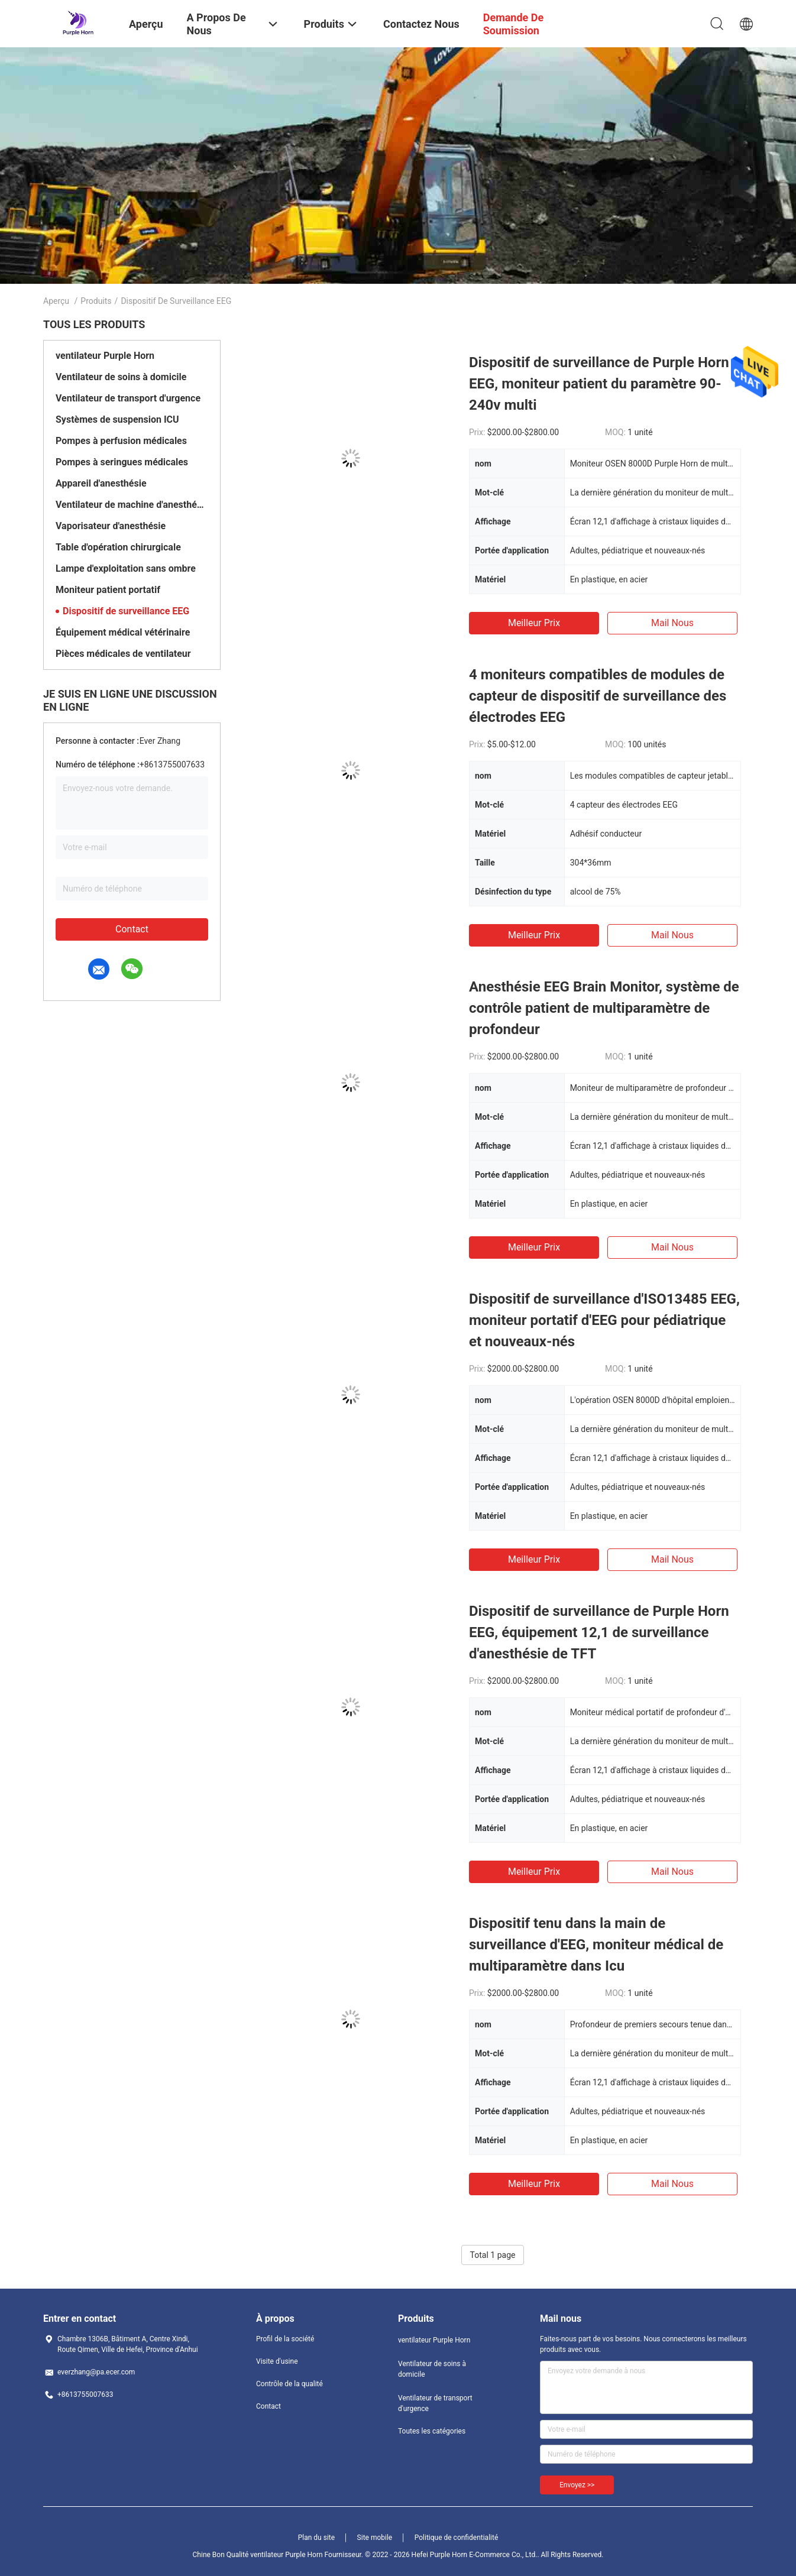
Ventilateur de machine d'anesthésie (132, 504)
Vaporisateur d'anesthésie (111, 526)
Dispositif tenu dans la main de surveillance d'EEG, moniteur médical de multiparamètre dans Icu (596, 1944)
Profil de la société (285, 2339)
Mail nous (672, 622)
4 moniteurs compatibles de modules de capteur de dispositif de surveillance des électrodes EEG (597, 695)
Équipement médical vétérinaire (123, 632)
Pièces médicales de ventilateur (123, 653)
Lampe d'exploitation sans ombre (126, 568)
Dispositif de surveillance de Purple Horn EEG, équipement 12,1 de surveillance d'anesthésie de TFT (599, 1632)
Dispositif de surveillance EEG (126, 611)
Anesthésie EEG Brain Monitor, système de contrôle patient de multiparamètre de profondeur (604, 1008)
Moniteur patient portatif (108, 589)
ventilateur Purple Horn (105, 355)
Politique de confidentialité (457, 2537)
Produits (95, 301)
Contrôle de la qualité (289, 2384)
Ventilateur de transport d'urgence (128, 398)
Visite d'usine (277, 2361)
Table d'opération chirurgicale (118, 547)
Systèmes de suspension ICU (117, 419)
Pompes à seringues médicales (122, 462)
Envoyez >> (576, 2485)
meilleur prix (534, 622)
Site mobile (375, 2537)
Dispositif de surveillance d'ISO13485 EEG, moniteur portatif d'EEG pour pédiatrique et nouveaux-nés (604, 1320)
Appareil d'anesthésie (101, 483)
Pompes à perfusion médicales (121, 440)
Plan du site (316, 2537)
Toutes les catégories (431, 2431)
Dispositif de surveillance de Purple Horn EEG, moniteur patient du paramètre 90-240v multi (599, 383)
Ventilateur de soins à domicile (121, 377)
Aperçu (56, 301)
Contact (131, 929)
